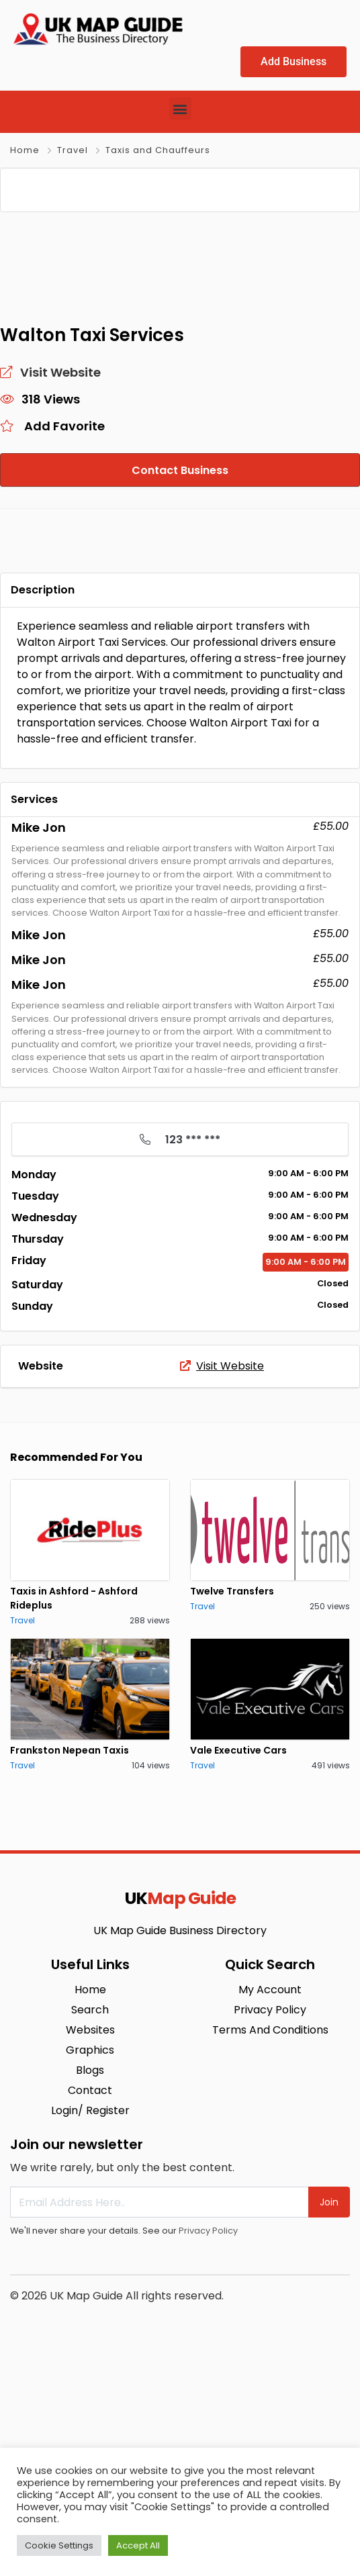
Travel (72, 150)
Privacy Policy (208, 2436)
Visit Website (222, 1571)
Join (329, 2407)
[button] (180, 108)
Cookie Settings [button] (59, 2545)
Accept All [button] (138, 2545)
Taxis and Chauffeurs (157, 150)
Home (25, 150)
